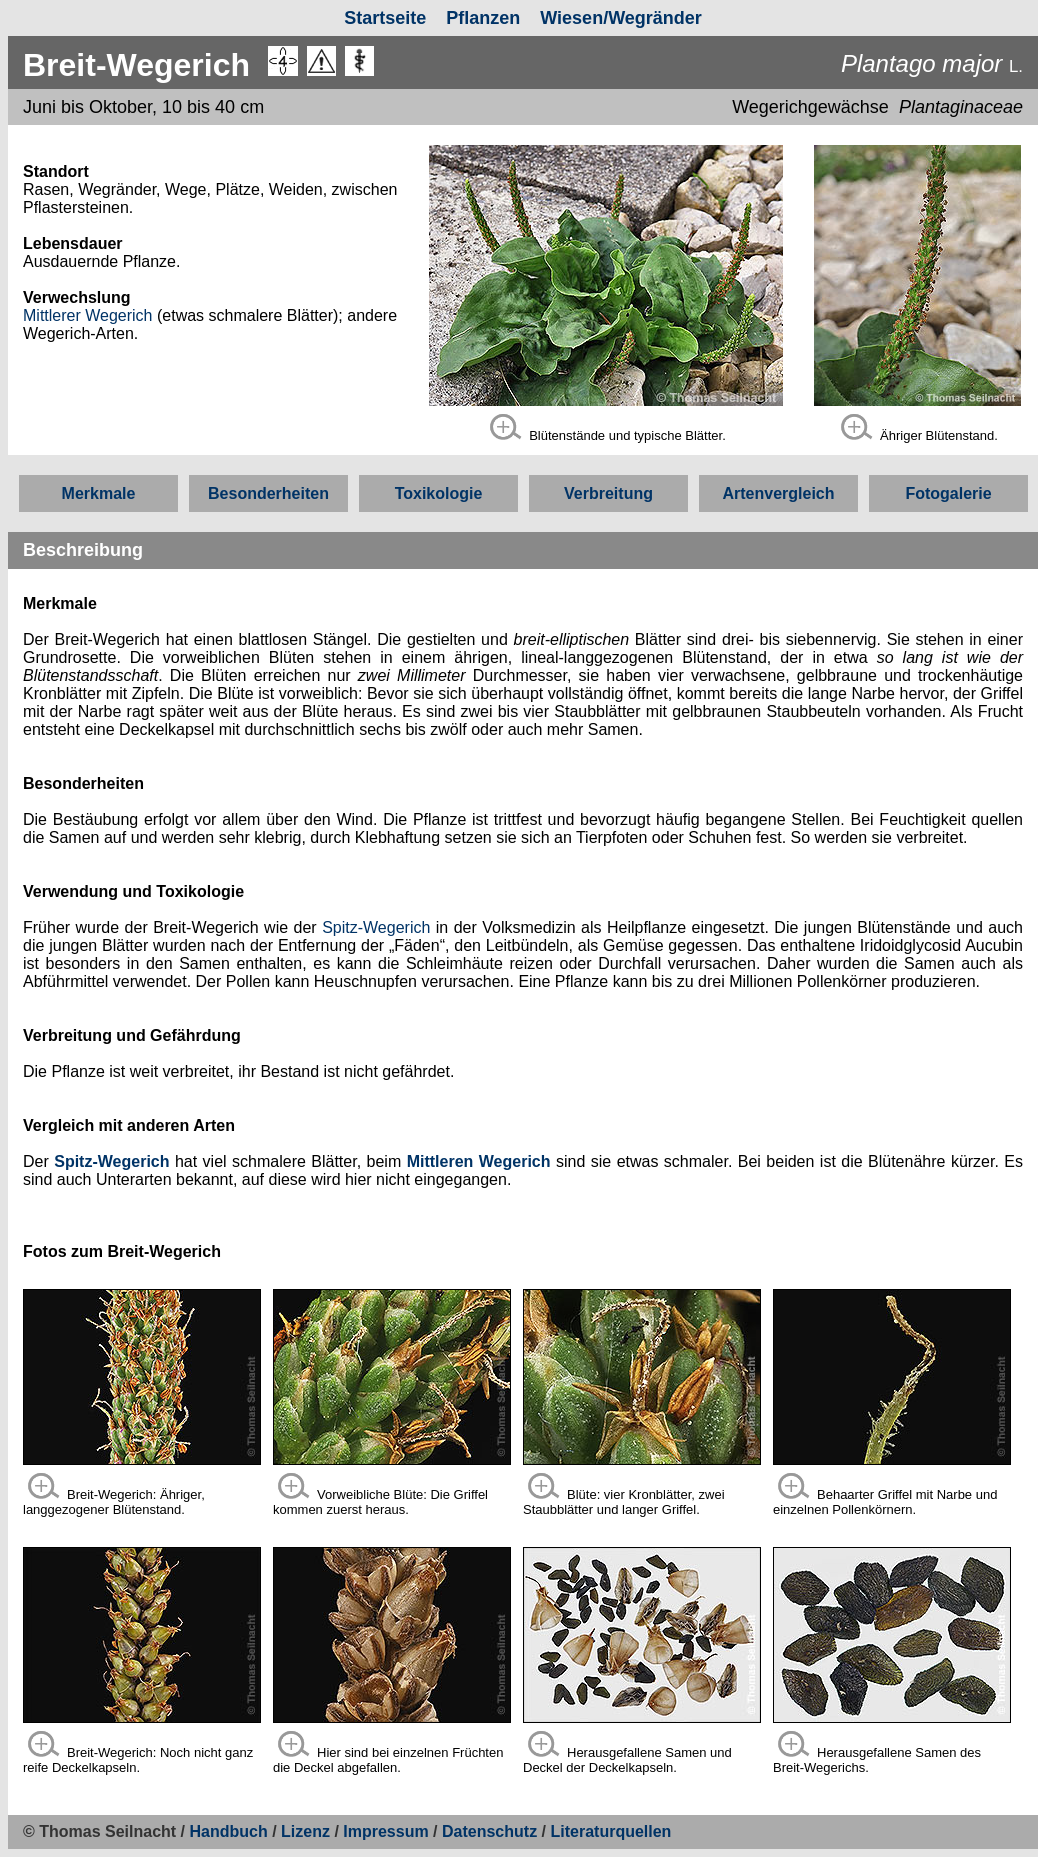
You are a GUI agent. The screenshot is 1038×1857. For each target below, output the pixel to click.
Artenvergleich (778, 493)
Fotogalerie (948, 493)
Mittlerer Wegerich (88, 315)
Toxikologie (439, 493)
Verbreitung (608, 493)
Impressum (385, 1831)
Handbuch (229, 1831)
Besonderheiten (268, 493)
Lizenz (305, 1831)
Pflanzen (483, 18)
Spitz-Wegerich (376, 927)
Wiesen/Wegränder (621, 18)
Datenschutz (492, 1831)
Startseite (385, 18)
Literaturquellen (610, 1831)
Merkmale (99, 493)
